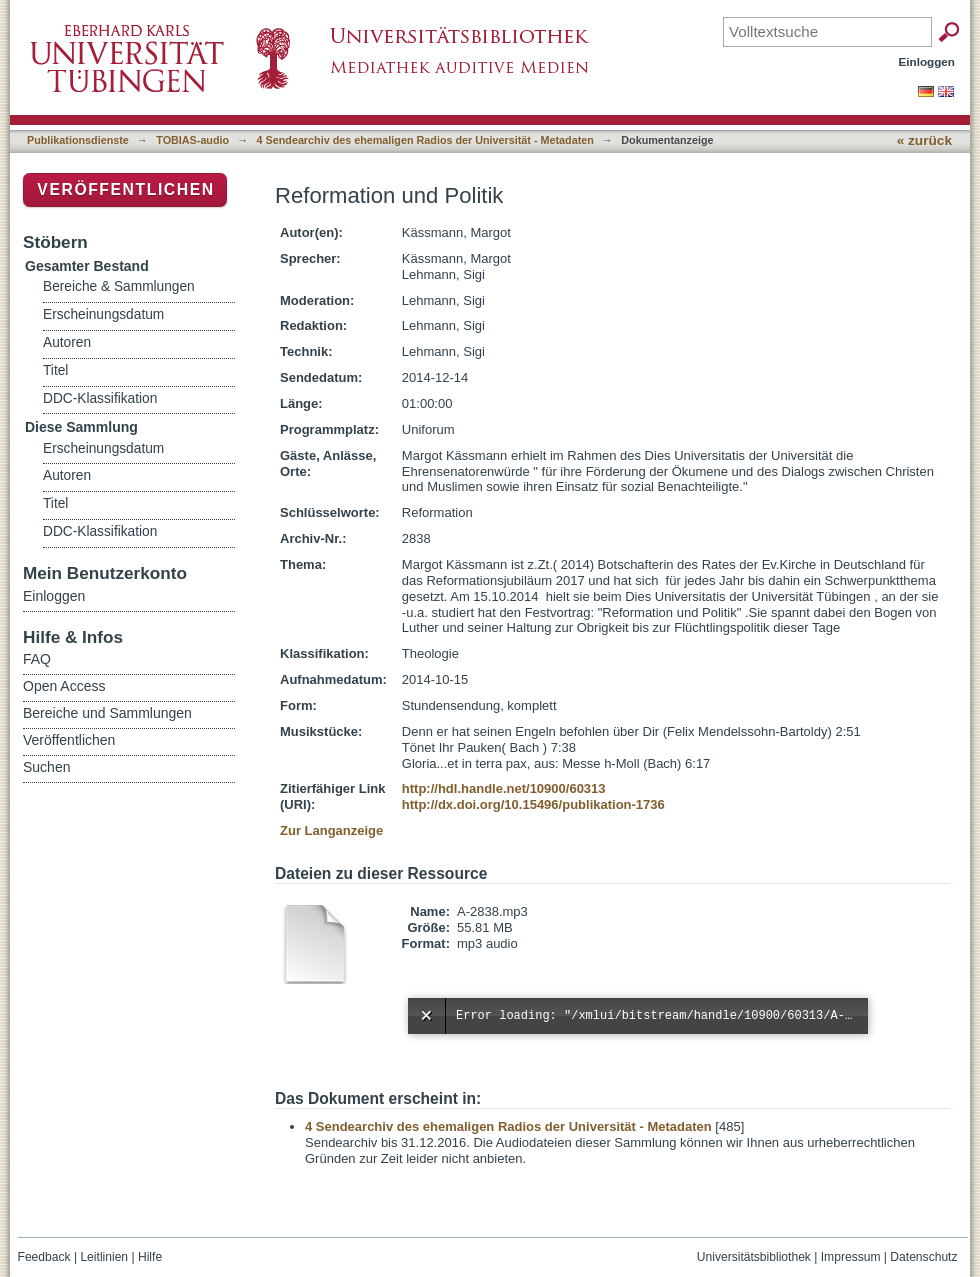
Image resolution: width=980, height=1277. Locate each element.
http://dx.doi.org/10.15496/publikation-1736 (533, 804)
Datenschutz (923, 1257)
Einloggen (927, 61)
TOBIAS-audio (192, 140)
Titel (55, 370)
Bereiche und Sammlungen (107, 713)
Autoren (67, 342)
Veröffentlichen (125, 189)
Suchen (46, 767)
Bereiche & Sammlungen (119, 286)
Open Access (64, 686)
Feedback (44, 1257)
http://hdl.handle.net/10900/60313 (504, 788)
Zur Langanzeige (331, 830)
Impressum (851, 1257)
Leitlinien (104, 1257)
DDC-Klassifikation (100, 398)
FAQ (37, 659)
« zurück (924, 140)
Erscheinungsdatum (103, 314)
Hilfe (150, 1257)
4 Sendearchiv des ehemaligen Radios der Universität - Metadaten (425, 140)
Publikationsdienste (78, 140)
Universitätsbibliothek (754, 1257)
